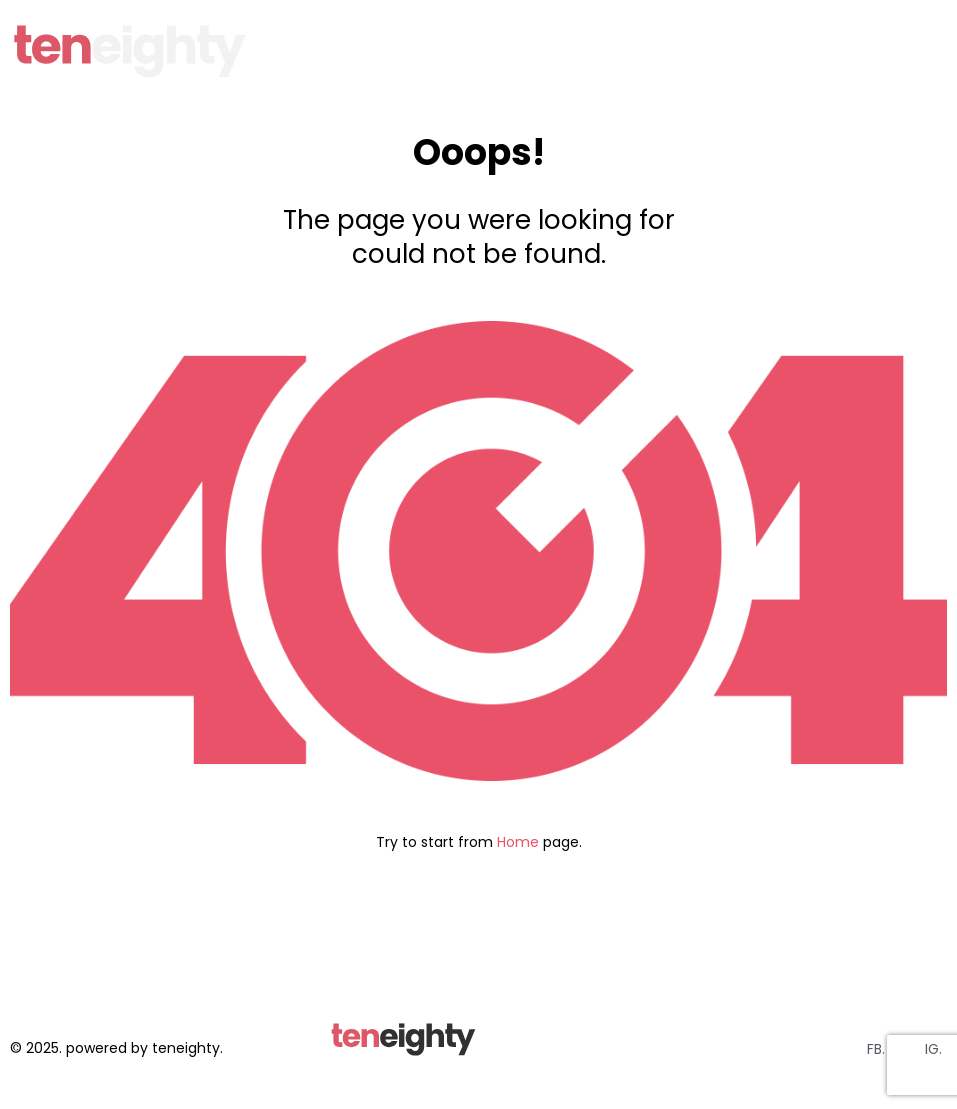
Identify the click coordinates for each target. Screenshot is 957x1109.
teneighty (186, 1048)
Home (518, 842)
